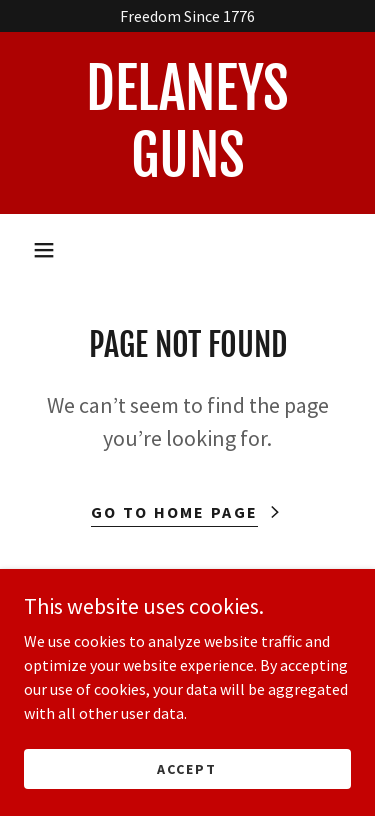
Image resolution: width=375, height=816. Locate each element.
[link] (187, 123)
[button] (44, 250)
